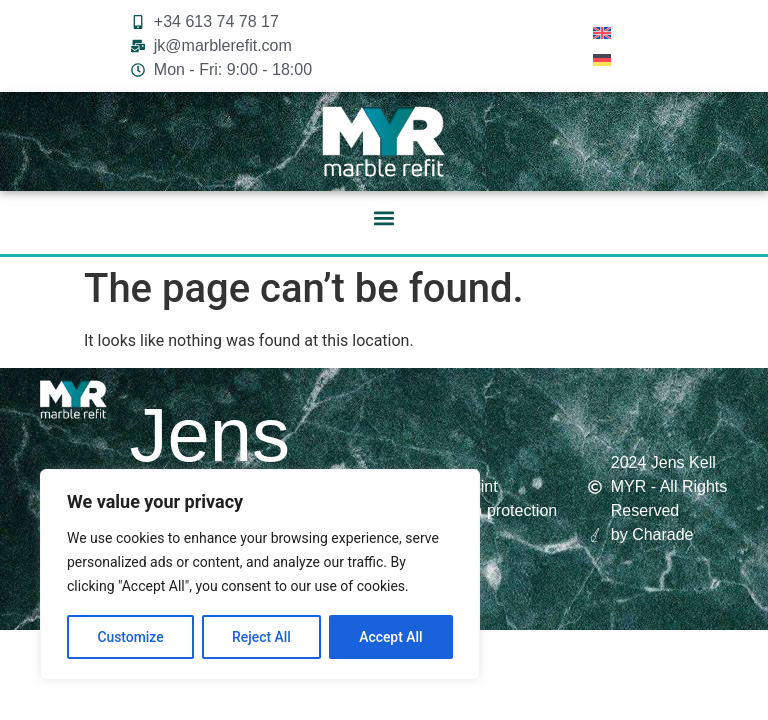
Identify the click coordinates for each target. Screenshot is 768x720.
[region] (260, 575)
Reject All (261, 637)
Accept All (391, 637)
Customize (130, 637)
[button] (384, 217)
